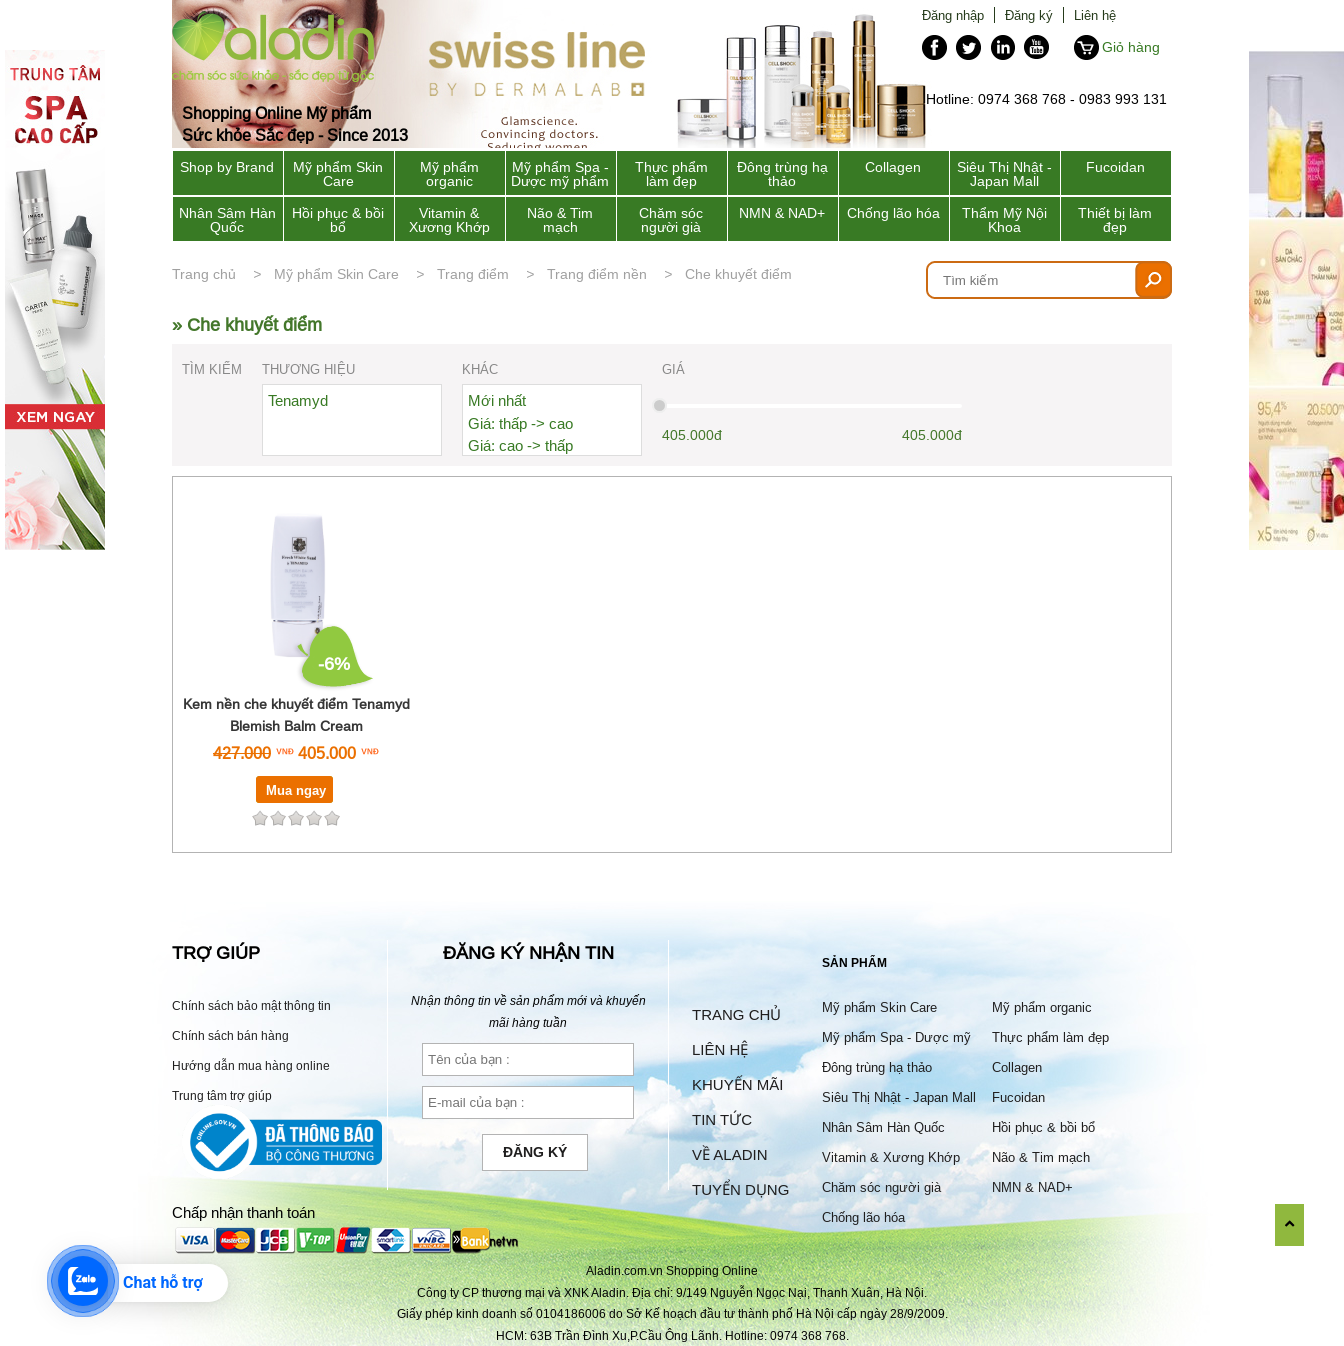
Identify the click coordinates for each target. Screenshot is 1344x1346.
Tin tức (722, 1119)
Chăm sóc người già (671, 220)
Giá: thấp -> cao (520, 423)
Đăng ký (1029, 15)
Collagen (893, 167)
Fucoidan (1115, 167)
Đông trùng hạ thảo (782, 174)
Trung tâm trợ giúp (222, 1095)
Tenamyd (298, 400)
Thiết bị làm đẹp (1115, 220)
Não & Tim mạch (560, 220)
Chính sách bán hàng (230, 1035)
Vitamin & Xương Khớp (449, 220)
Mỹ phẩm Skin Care (338, 174)
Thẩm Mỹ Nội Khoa (1004, 220)
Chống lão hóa (893, 213)
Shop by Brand (227, 167)
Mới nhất (497, 400)
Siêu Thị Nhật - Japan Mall (1004, 174)
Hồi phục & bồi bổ (338, 220)
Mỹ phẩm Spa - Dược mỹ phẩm (560, 174)
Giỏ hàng (1131, 47)
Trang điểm (473, 274)
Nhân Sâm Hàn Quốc (227, 220)
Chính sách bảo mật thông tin (251, 1005)
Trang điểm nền (597, 274)
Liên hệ (1095, 15)
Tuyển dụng (740, 1189)
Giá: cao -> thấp (520, 445)
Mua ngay (296, 790)
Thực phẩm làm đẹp (671, 174)
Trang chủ (204, 274)
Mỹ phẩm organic (449, 174)
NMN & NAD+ (782, 213)
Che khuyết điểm (738, 274)
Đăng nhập (953, 15)
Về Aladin (730, 1154)
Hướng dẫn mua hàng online (251, 1065)
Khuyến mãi (737, 1084)
